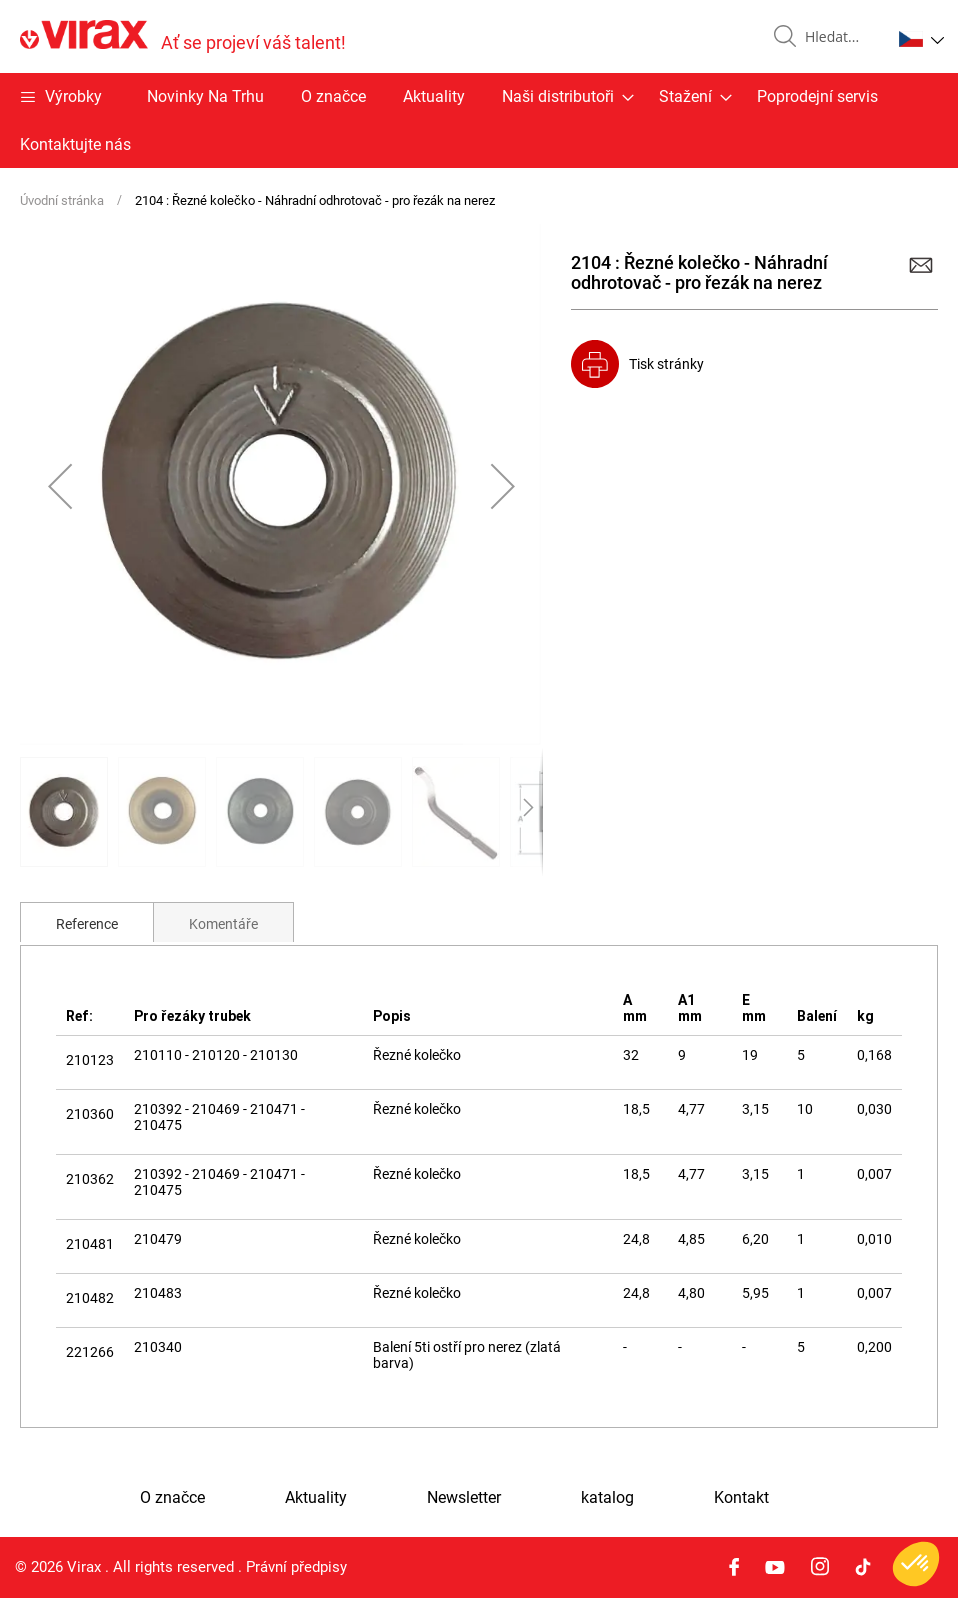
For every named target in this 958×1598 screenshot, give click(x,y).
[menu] (479, 120)
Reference (87, 924)
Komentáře (223, 924)
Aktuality (434, 96)
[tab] (87, 922)
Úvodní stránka (62, 200)
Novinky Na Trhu (205, 96)
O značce (333, 96)
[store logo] (183, 36)
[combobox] (840, 37)
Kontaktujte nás (75, 144)
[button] (921, 39)
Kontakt (741, 1498)
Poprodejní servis (817, 96)
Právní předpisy (296, 1567)
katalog (607, 1498)
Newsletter (464, 1498)
